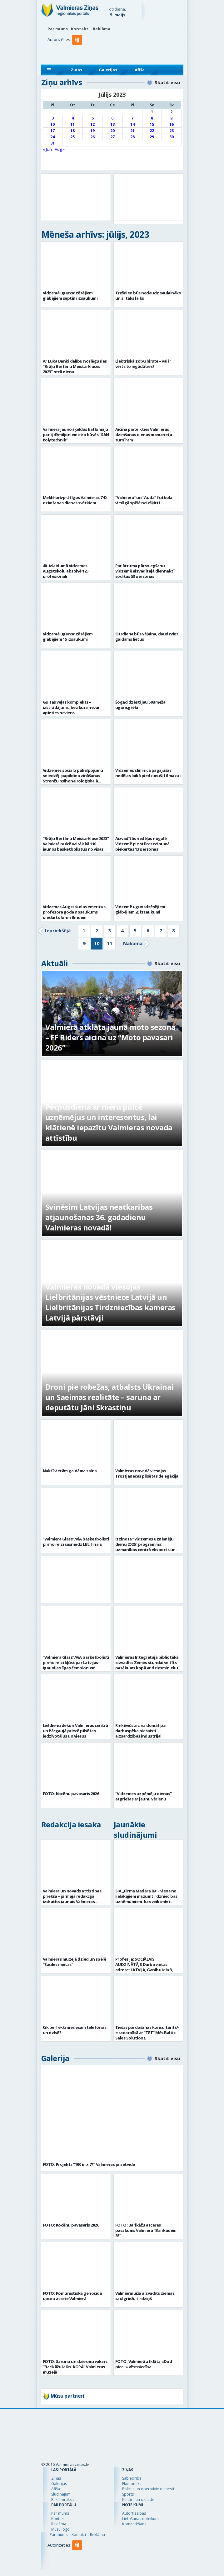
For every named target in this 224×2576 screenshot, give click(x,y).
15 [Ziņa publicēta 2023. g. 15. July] (152, 124)
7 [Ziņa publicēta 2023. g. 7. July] (132, 118)
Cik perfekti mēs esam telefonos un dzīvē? (75, 2029)
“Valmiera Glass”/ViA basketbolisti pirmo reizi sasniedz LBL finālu (76, 1541)
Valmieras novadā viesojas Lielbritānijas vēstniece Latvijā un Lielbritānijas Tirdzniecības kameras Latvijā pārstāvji (110, 1302)
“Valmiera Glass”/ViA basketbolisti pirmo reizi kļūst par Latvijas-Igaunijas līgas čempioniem (76, 1662)
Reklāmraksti (62, 2499)
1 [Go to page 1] (83, 930)
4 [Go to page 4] (122, 930)
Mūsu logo (60, 2529)
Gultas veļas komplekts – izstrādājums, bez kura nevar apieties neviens (71, 707)
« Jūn (47, 149)
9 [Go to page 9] (84, 943)
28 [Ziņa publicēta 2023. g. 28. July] (132, 137)
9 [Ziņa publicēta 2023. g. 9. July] (171, 118)
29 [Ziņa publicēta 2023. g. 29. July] (152, 137)
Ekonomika (132, 2483)
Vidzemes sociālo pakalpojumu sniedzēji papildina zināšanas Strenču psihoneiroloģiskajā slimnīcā (73, 778)
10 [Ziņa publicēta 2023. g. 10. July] (52, 124)
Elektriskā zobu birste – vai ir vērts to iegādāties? (143, 363)
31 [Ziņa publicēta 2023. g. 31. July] (52, 143)
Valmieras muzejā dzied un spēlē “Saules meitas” (74, 1961)
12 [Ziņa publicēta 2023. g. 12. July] (92, 124)
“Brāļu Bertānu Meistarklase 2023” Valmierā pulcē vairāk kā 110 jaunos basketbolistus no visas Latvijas (76, 846)
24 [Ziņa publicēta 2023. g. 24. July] (52, 137)
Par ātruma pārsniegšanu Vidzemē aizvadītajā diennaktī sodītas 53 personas (145, 571)
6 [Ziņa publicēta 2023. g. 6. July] (112, 118)
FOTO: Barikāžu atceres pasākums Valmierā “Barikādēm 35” (146, 2230)
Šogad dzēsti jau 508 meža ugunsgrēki (140, 704)
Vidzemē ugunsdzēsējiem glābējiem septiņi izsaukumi (70, 295)
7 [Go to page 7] (160, 930)
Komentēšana (134, 2524)
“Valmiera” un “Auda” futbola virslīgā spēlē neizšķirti (143, 500)
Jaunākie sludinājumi (135, 1829)
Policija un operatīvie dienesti (148, 2489)
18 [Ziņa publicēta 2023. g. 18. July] (72, 130)
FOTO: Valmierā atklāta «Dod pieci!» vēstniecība (143, 2364)
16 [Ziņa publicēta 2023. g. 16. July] (171, 124)
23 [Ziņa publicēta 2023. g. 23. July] (171, 130)
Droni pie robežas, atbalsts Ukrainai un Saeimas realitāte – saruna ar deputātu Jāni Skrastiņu (109, 1397)
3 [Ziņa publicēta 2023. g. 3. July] (53, 118)
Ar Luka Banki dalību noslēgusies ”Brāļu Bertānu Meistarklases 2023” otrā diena (75, 366)
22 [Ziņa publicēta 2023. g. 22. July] (152, 130)
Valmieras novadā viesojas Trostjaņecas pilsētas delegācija (146, 1473)
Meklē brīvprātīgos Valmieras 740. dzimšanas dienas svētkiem (75, 500)
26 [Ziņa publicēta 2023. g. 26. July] (92, 137)
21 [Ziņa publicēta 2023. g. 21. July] (132, 130)
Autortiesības (134, 2513)
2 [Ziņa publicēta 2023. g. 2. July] (171, 112)
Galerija (55, 2058)
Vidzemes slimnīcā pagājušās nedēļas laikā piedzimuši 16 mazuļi (148, 772)
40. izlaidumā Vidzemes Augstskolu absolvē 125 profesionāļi (65, 571)
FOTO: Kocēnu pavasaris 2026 (71, 1793)
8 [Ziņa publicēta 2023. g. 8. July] (152, 118)
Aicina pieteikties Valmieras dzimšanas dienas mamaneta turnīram (143, 434)
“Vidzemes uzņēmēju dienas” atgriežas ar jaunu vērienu (143, 1796)
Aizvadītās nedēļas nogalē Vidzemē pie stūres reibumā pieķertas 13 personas (142, 844)
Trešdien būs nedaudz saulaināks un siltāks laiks (148, 295)
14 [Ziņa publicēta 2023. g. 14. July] (132, 124)
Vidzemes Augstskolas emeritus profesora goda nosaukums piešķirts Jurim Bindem (74, 912)
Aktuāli (54, 963)
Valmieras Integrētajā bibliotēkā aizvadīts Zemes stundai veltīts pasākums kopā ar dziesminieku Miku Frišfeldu (147, 1665)
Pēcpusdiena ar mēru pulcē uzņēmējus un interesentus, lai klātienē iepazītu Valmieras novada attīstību (108, 1122)
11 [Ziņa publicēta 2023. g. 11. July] (72, 124)
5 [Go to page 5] (135, 930)
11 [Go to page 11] (109, 943)
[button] (78, 52)
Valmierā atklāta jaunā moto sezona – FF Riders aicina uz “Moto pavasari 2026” (110, 1037)
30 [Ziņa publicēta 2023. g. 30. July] (171, 137)
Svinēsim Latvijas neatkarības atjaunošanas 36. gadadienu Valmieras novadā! (99, 1217)
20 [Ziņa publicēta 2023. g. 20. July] (112, 130)
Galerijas (108, 70)
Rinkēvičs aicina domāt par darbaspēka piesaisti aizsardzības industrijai (141, 1731)
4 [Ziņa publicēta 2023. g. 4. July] (73, 118)
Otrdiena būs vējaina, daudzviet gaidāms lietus (146, 636)
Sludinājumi (61, 2494)
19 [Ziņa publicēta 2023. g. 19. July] (92, 130)
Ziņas (76, 70)
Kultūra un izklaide (138, 2499)
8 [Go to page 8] (173, 930)
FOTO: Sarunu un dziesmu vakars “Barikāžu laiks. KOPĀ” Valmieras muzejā (75, 2367)
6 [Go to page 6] (148, 930)
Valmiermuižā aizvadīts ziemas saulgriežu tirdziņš (145, 2295)
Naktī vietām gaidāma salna (70, 1471)
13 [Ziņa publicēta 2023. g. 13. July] (112, 124)
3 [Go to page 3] (109, 930)
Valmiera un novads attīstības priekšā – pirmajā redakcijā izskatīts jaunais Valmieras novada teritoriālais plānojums (73, 1899)
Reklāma (101, 29)
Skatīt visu (167, 82)
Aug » (60, 149)
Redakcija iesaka (71, 1824)
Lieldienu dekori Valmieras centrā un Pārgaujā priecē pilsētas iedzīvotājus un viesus (75, 1731)
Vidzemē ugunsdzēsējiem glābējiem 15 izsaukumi (68, 636)
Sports (128, 2494)
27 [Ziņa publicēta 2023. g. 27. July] (112, 137)
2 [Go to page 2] (96, 930)
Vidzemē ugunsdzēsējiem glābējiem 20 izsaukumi (140, 909)
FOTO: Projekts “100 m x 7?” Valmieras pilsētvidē (89, 2164)
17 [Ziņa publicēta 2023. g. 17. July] (52, 130)
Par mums (57, 29)
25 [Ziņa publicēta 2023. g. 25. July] (72, 137)
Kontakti (80, 29)
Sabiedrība (132, 2478)
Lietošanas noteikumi (141, 2518)
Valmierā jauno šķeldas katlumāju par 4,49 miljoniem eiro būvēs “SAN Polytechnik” (76, 434)
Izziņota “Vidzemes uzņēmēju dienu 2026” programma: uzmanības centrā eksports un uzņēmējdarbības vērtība (145, 1547)
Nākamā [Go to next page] (132, 943)
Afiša (140, 70)
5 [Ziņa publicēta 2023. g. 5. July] (93, 118)
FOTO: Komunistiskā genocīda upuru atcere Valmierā (72, 2295)
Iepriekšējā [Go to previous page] (58, 930)
